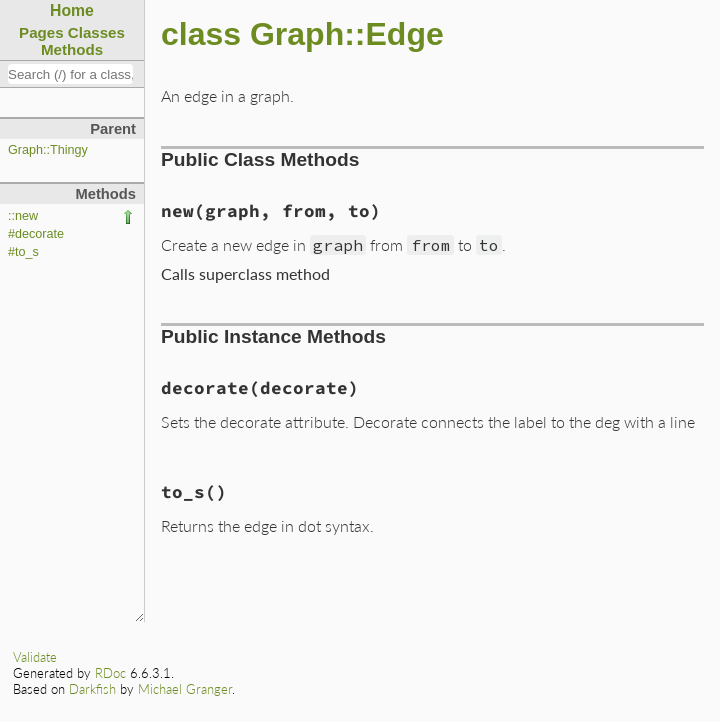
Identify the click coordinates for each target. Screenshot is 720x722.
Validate (35, 657)
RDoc (110, 673)
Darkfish (92, 689)
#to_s (23, 252)
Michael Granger (185, 689)
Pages (41, 32)
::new (23, 216)
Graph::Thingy (48, 150)
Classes (96, 32)
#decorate (36, 234)
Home (72, 10)
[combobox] (70, 74)
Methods (72, 49)
